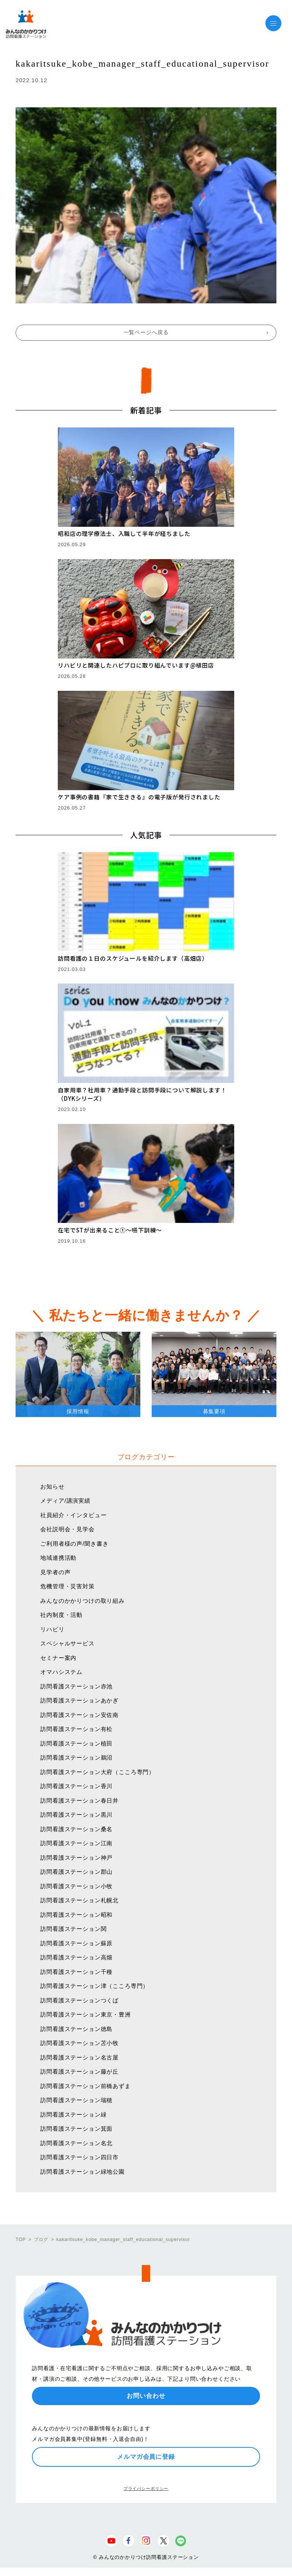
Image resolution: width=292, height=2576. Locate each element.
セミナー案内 (58, 1658)
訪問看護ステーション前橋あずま (85, 2086)
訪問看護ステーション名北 (76, 2143)
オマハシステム (61, 1672)
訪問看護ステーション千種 (76, 1972)
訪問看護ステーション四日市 (79, 2157)
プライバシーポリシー (146, 2488)
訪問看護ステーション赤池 (76, 1686)
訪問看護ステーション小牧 (76, 1886)
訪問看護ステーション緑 (73, 2114)
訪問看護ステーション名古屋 (79, 2057)
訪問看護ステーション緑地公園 (82, 2171)
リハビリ (52, 1629)
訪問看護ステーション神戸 (76, 1857)
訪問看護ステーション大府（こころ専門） (97, 1772)
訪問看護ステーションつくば (79, 2000)
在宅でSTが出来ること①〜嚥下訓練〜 (110, 1230)
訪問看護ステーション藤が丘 (79, 2071)
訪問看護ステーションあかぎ (79, 1700)
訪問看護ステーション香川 (76, 1786)
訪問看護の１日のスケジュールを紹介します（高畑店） (133, 958)
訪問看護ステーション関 (73, 1929)
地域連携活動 (58, 1557)
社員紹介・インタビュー (73, 1515)
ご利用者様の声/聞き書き (74, 1543)
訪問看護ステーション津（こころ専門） (94, 1986)
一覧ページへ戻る (146, 332)
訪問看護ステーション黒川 (76, 1814)
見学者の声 (55, 1572)
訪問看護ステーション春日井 (79, 1800)
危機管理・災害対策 (67, 1586)
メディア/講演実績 (65, 1500)
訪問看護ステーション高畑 (76, 1957)
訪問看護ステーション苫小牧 (79, 2043)
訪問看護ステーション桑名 (76, 1829)
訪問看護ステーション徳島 (76, 2029)
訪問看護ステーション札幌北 (79, 1900)
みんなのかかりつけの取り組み (82, 1600)
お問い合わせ (146, 2396)
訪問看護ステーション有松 (76, 1729)
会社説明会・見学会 (67, 1529)
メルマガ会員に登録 (146, 2456)
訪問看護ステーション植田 (76, 1743)
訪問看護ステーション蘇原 (76, 1943)
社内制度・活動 (61, 1615)
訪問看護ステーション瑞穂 (76, 2100)
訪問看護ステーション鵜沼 (76, 1757)
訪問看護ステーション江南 (76, 1843)
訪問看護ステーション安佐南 (79, 1715)
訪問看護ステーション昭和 (76, 1914)
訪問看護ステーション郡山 (76, 1871)
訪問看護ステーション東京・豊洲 (85, 2014)
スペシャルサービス (67, 1643)
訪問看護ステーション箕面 (76, 2128)
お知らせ (52, 1486)
